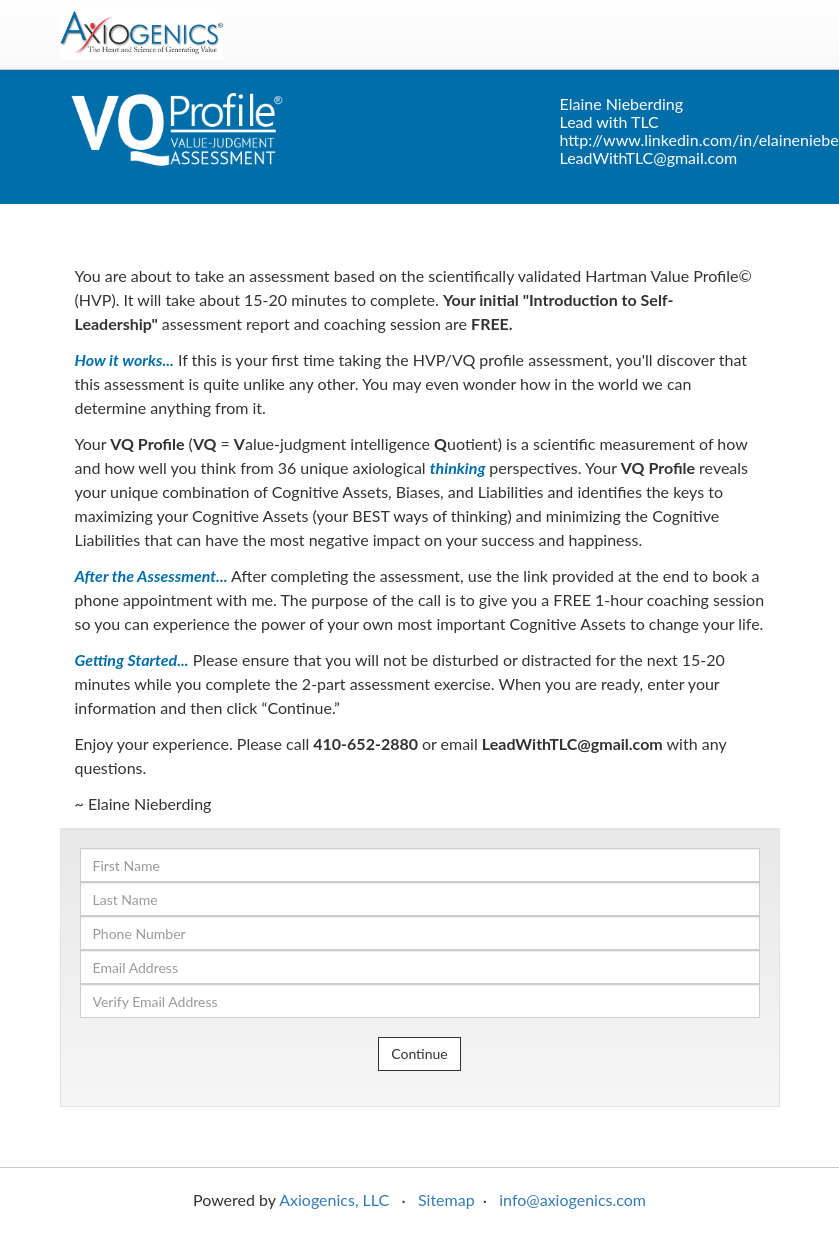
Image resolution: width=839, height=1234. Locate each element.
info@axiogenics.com (572, 1199)
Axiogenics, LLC (334, 1199)
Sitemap (446, 1199)
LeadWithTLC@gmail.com (649, 157)
